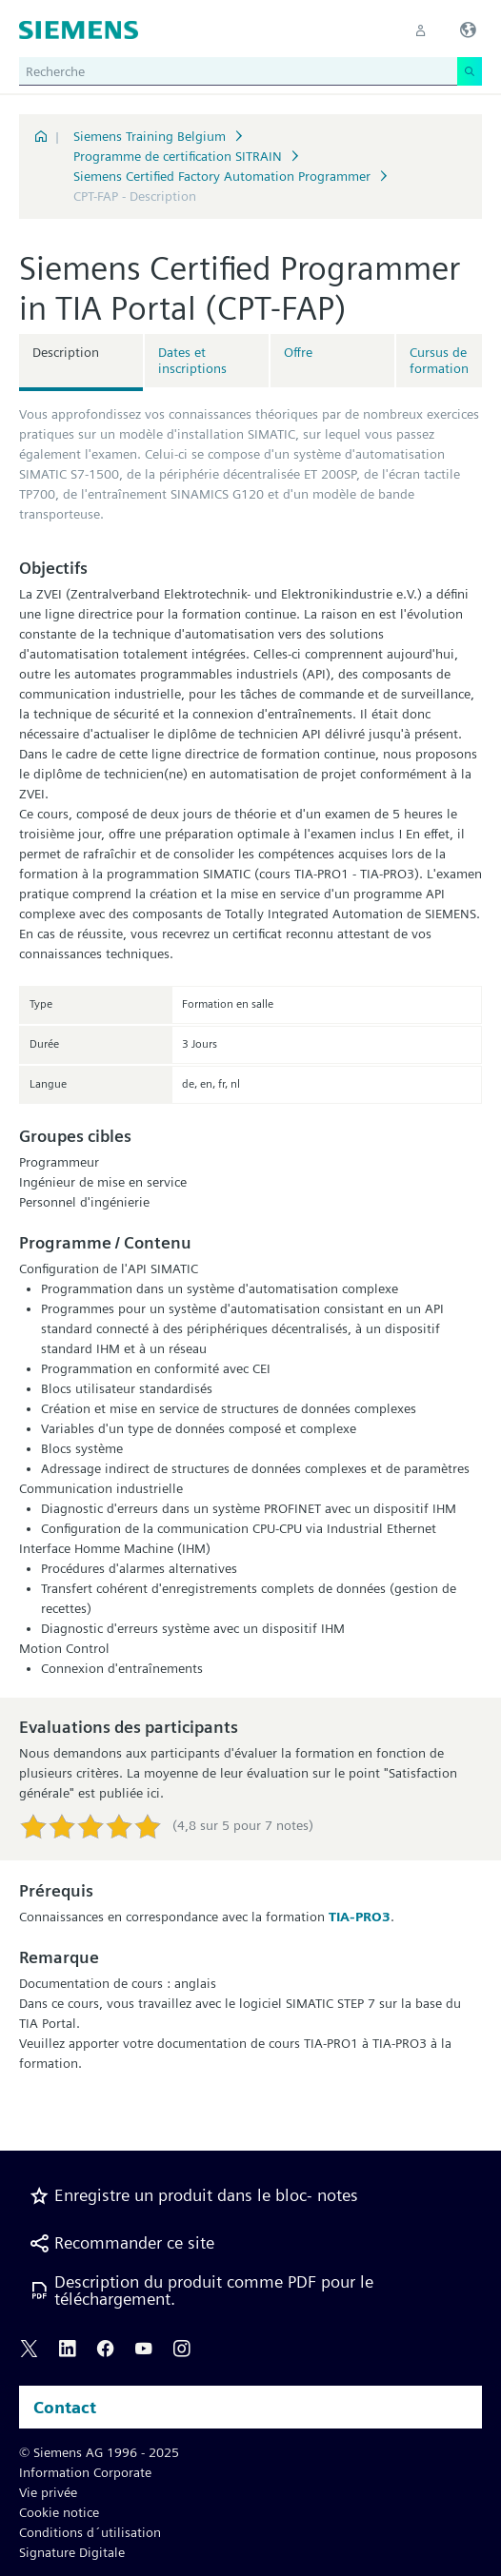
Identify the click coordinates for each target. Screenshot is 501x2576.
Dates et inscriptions (192, 360)
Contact (64, 2407)
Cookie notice (59, 2512)
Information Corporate (85, 2472)
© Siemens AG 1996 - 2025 (99, 2452)
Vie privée (48, 2492)
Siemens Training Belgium (149, 136)
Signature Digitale (72, 2552)
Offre (298, 352)
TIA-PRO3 (360, 1916)
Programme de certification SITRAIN (177, 156)
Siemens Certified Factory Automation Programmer (222, 176)
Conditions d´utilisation (90, 2532)
